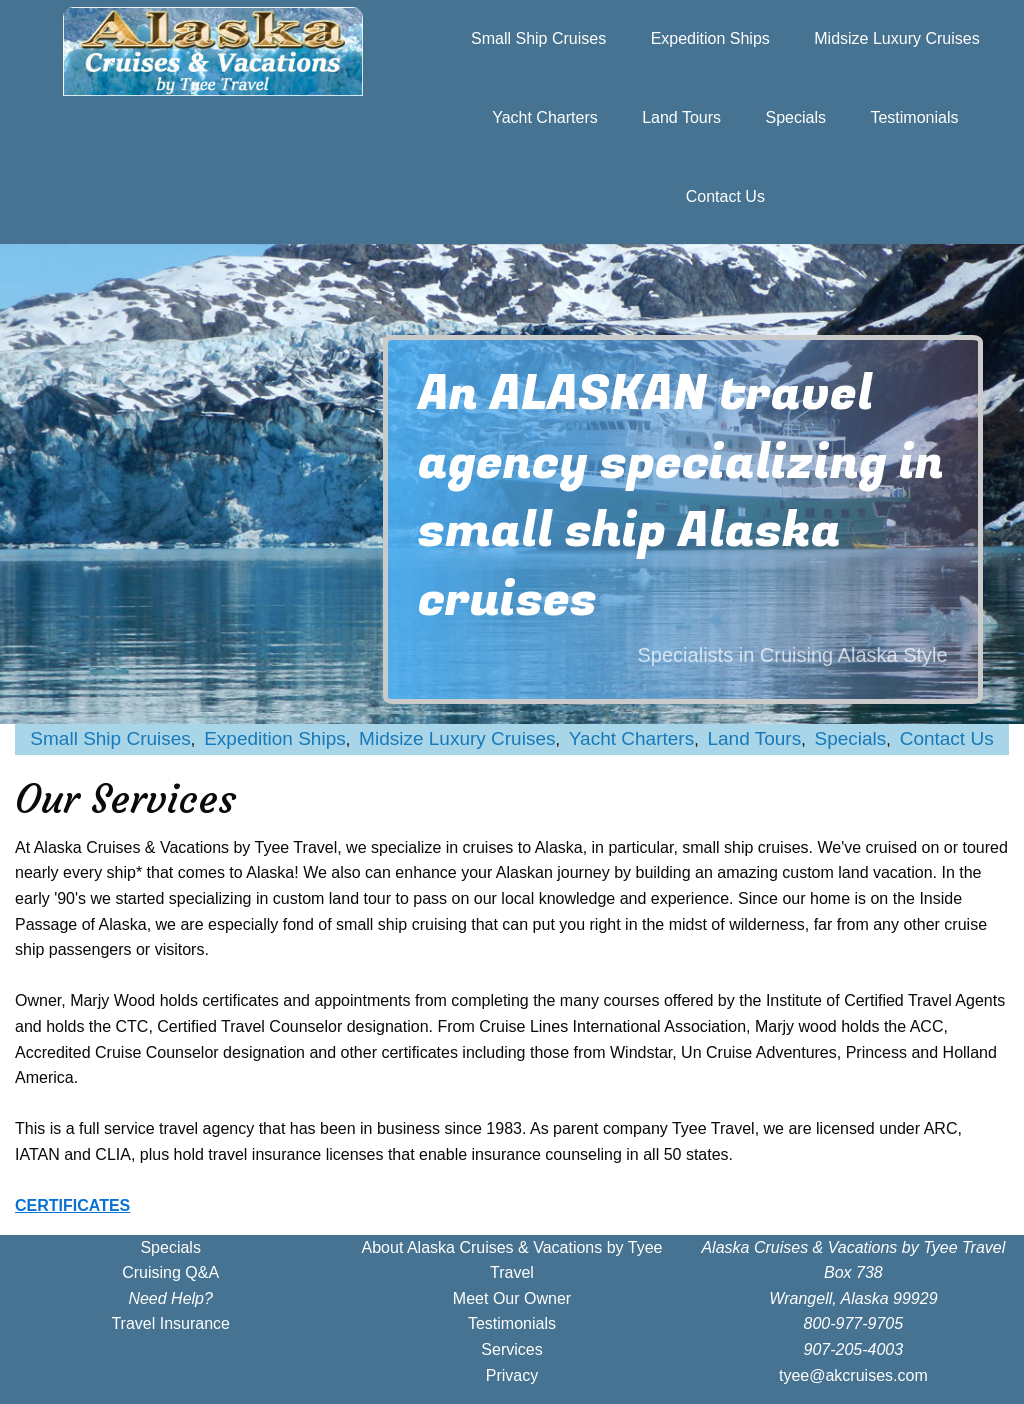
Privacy (512, 1375)
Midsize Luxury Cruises (896, 38)
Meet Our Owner (512, 1298)
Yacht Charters (545, 117)
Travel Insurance (170, 1323)
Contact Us (725, 196)
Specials (796, 117)
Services (511, 1349)
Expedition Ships (710, 38)
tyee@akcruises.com (853, 1375)
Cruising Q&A (170, 1272)
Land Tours (681, 117)
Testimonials (914, 117)
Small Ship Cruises (538, 38)
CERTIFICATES (72, 1205)
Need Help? (170, 1298)
